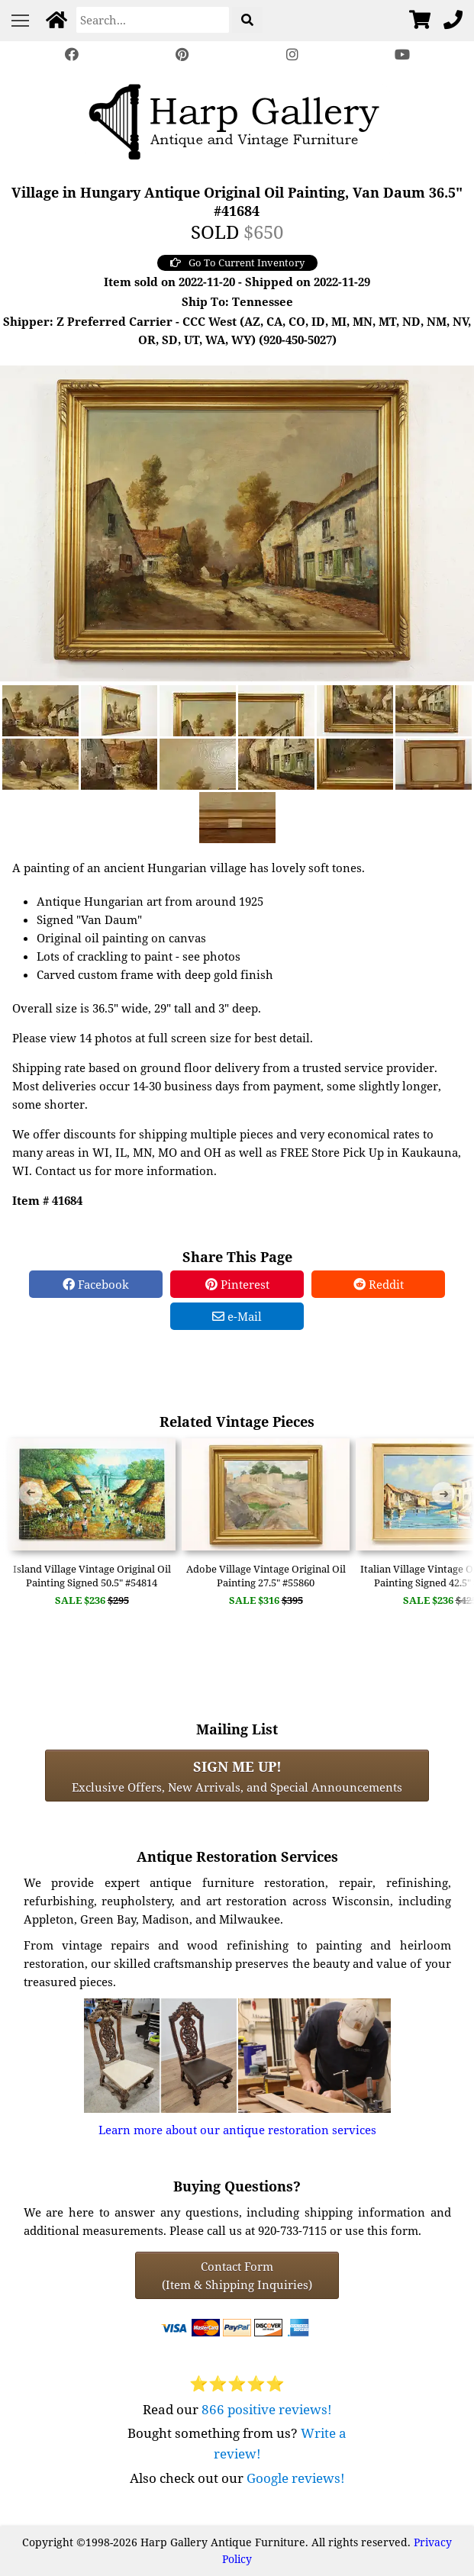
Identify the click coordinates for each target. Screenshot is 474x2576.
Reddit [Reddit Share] (378, 1284)
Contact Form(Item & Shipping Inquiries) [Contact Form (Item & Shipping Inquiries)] (237, 2275)
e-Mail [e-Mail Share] (237, 1316)
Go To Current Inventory (237, 262)
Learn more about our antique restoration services (237, 2129)
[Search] (152, 20)
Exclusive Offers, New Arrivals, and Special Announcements (237, 1776)
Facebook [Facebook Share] (96, 1284)
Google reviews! (296, 2478)
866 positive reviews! (267, 2409)
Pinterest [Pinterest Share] (237, 1284)
